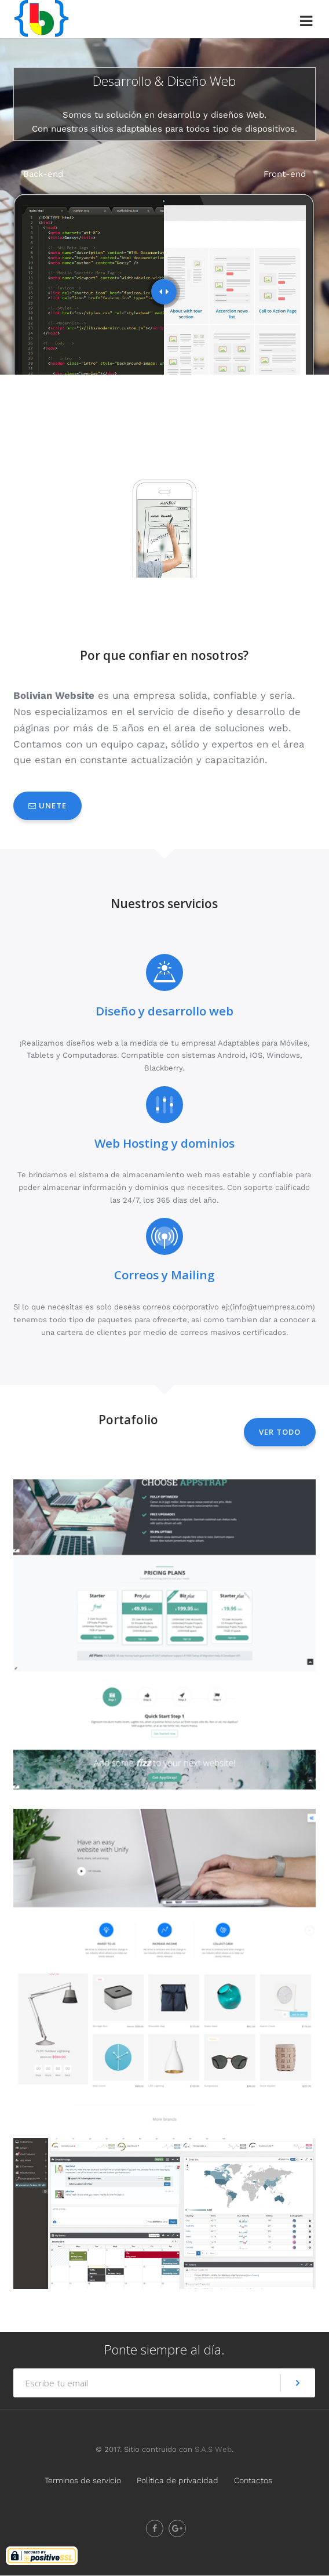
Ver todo (280, 1432)
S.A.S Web (213, 2449)
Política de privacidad (177, 2480)
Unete (47, 805)
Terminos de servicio (83, 2480)
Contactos (253, 2480)
